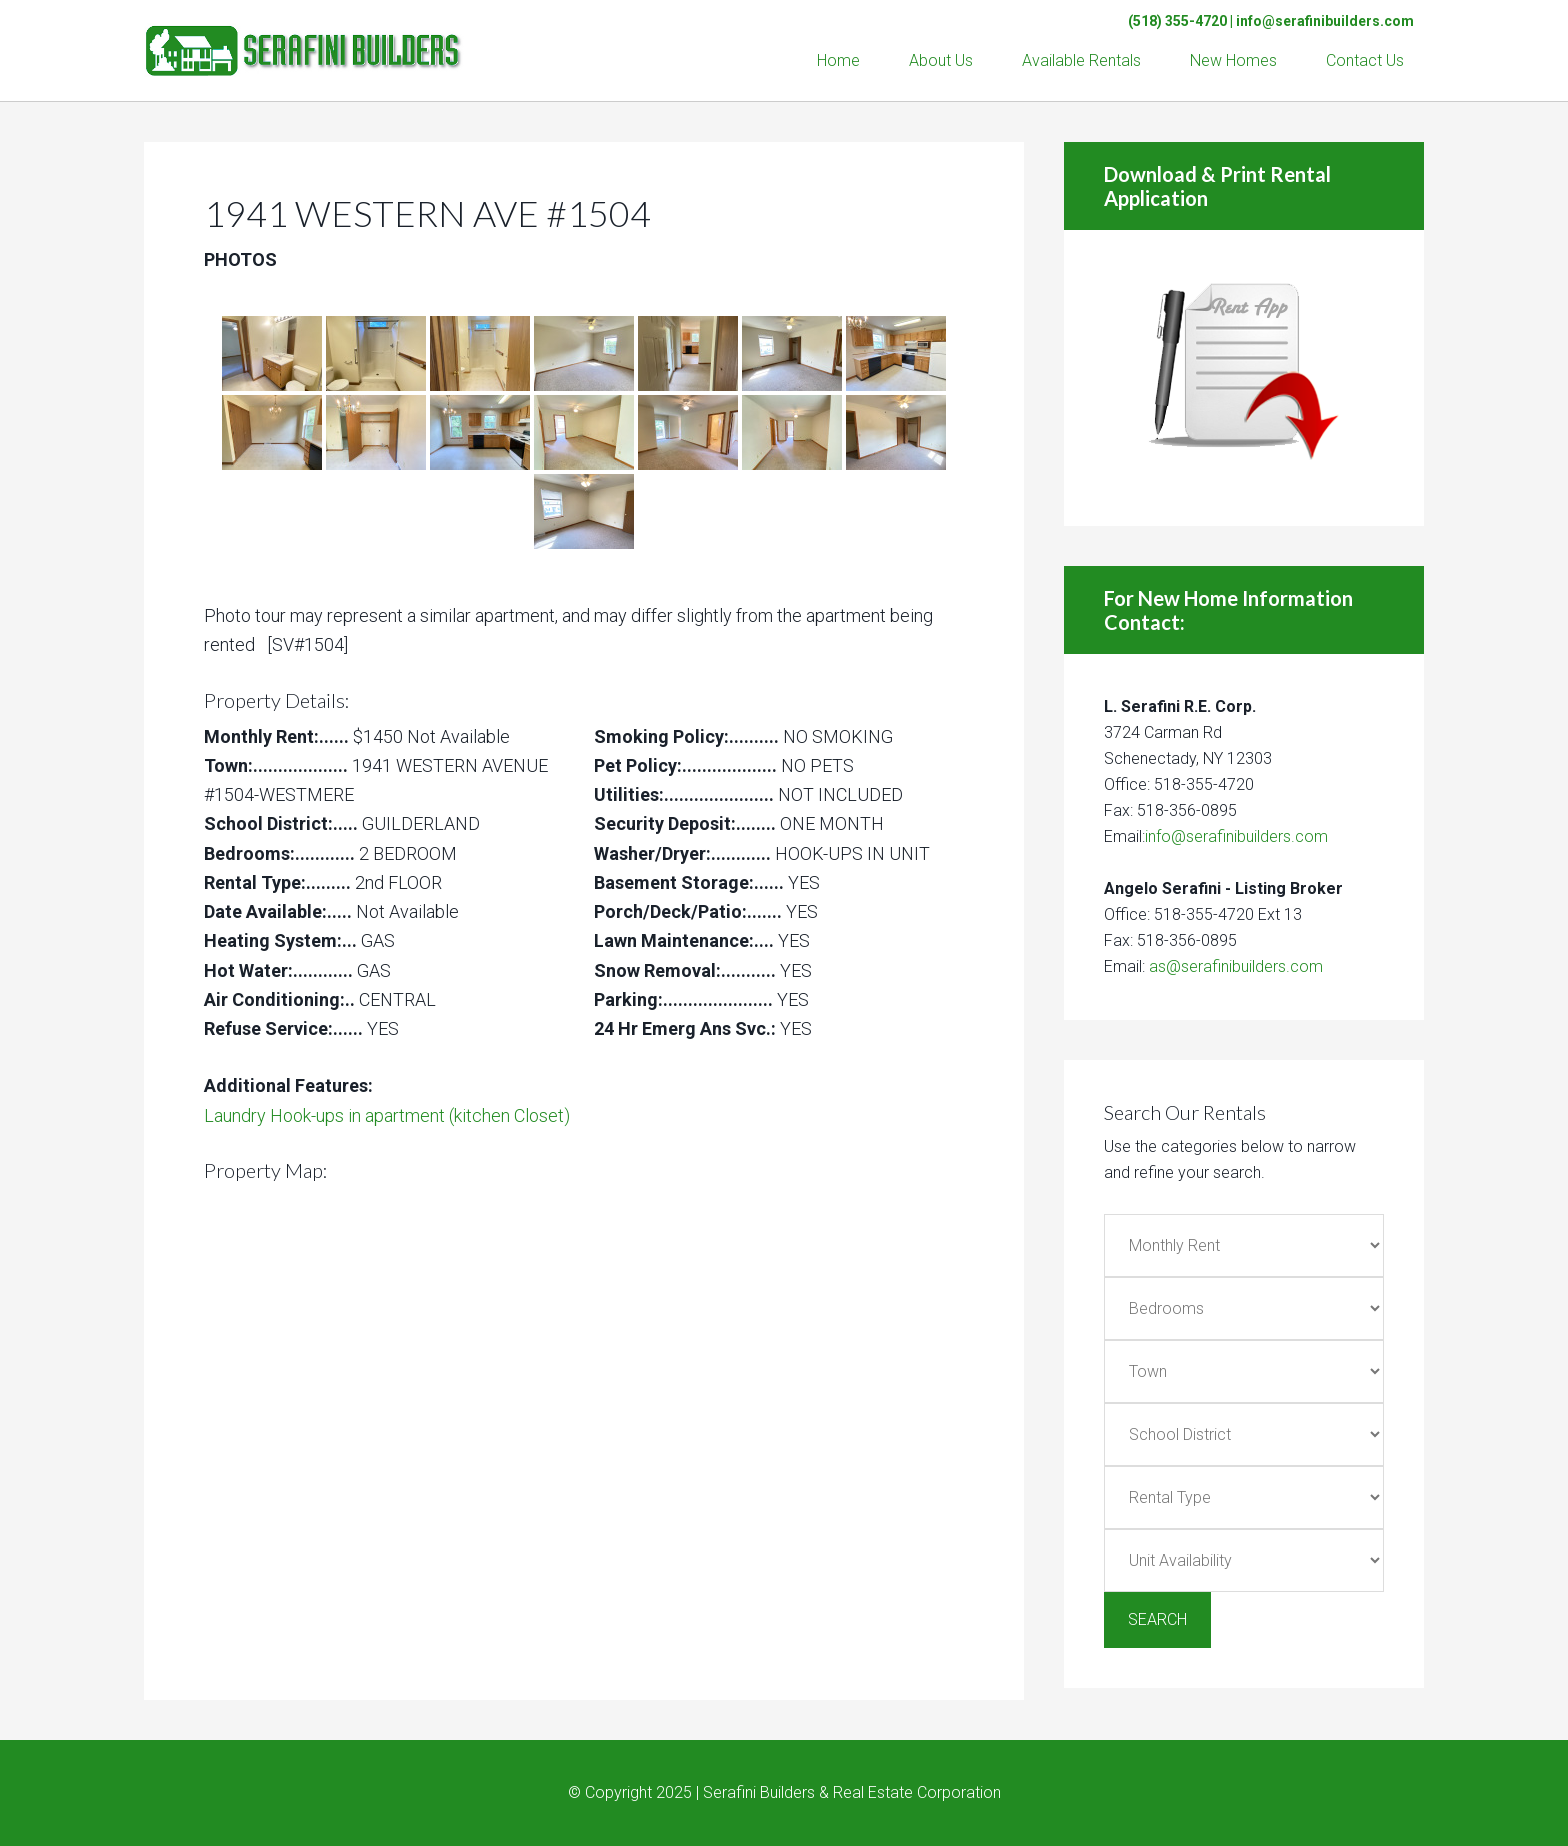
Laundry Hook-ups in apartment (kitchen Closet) (387, 1115)
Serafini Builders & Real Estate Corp (304, 40)
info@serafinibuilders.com (1325, 21)
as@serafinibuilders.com (1236, 966)
